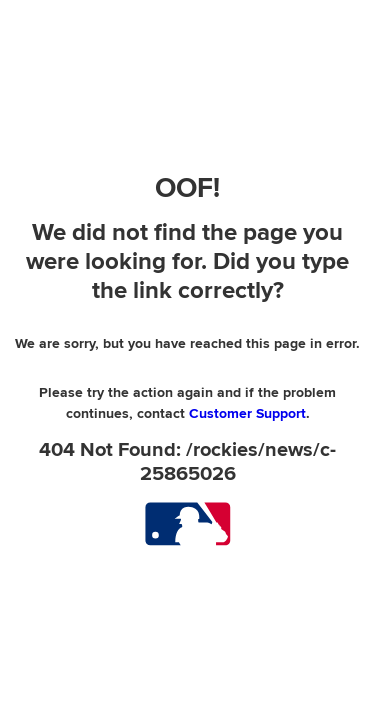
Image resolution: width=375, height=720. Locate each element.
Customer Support (247, 413)
